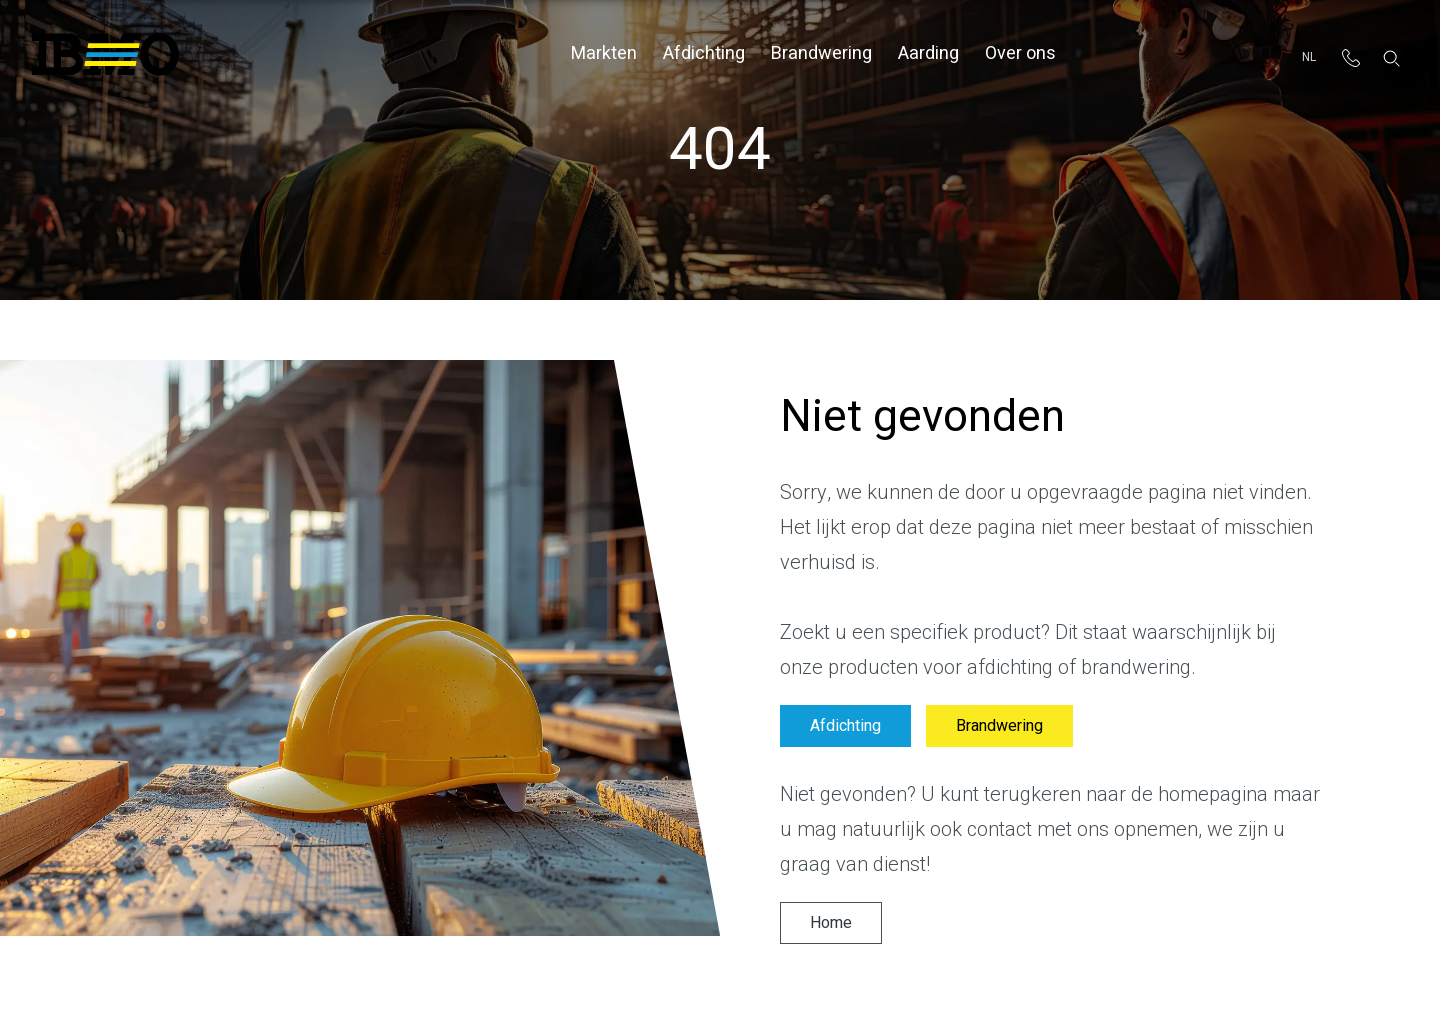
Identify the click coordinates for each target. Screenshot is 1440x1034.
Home (831, 923)
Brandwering (821, 53)
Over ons (1020, 53)
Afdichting (704, 53)
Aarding (928, 53)
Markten (604, 53)
